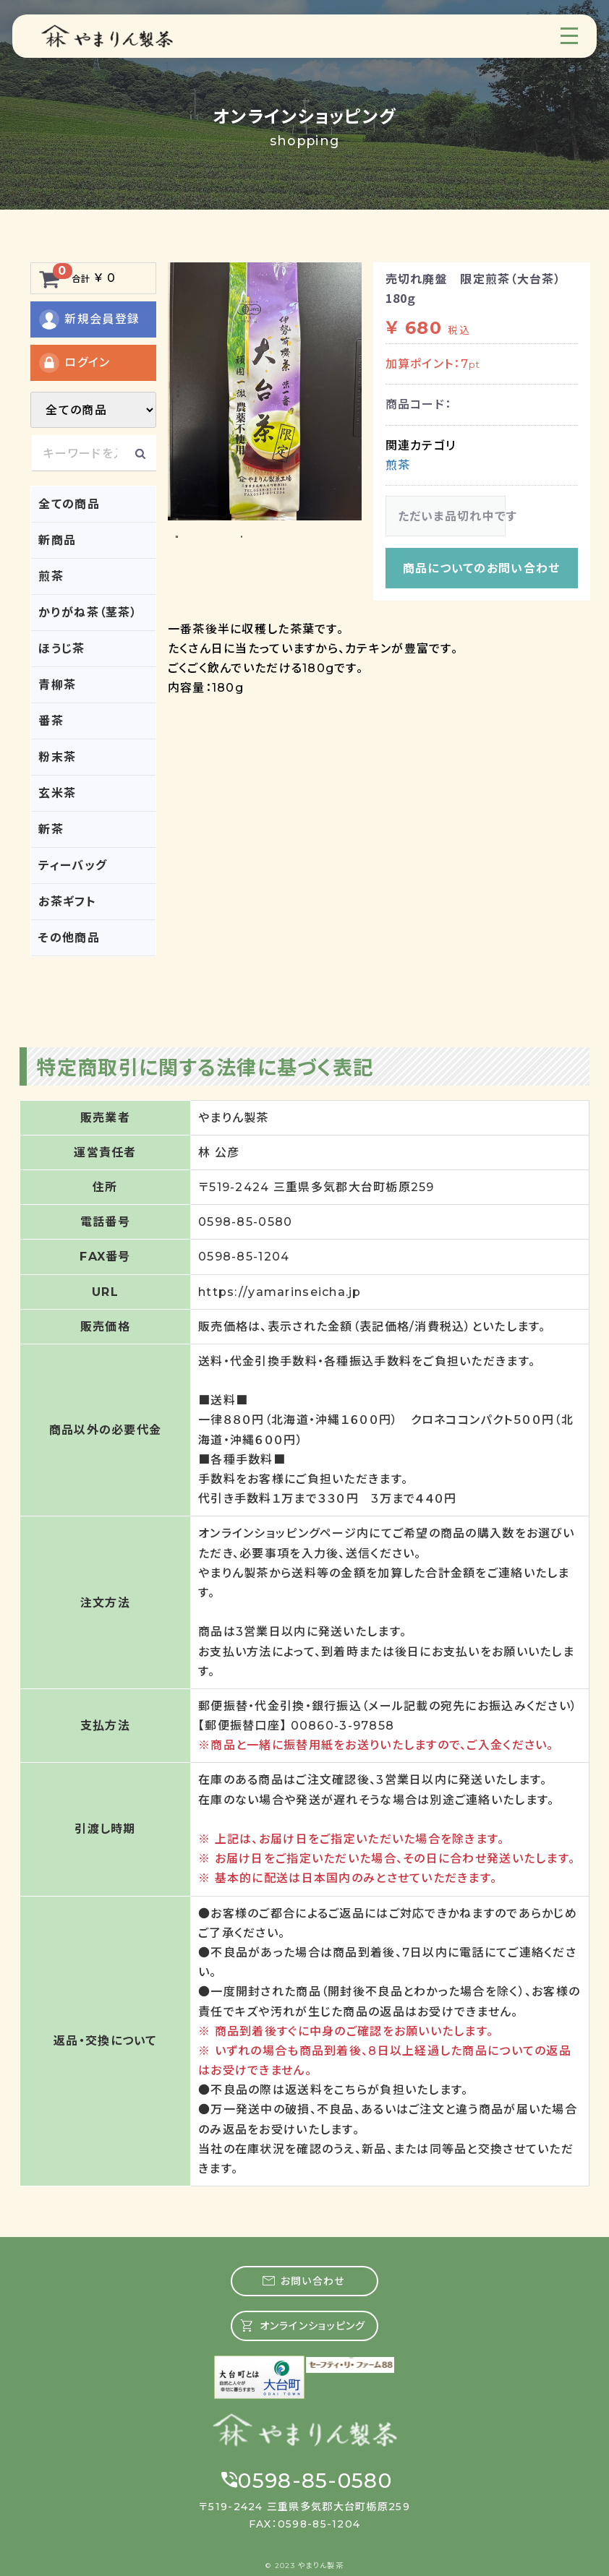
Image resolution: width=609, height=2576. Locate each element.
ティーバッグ (72, 865)
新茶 (51, 829)
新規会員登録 (89, 319)
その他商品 (68, 938)
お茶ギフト (66, 902)
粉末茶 (57, 757)
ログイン (74, 362)
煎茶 (51, 576)
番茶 (51, 721)
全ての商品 (68, 504)
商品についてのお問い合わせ (482, 568)
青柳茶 (57, 685)
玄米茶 (57, 793)
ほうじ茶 (61, 649)
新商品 (57, 540)
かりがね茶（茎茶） (87, 612)
